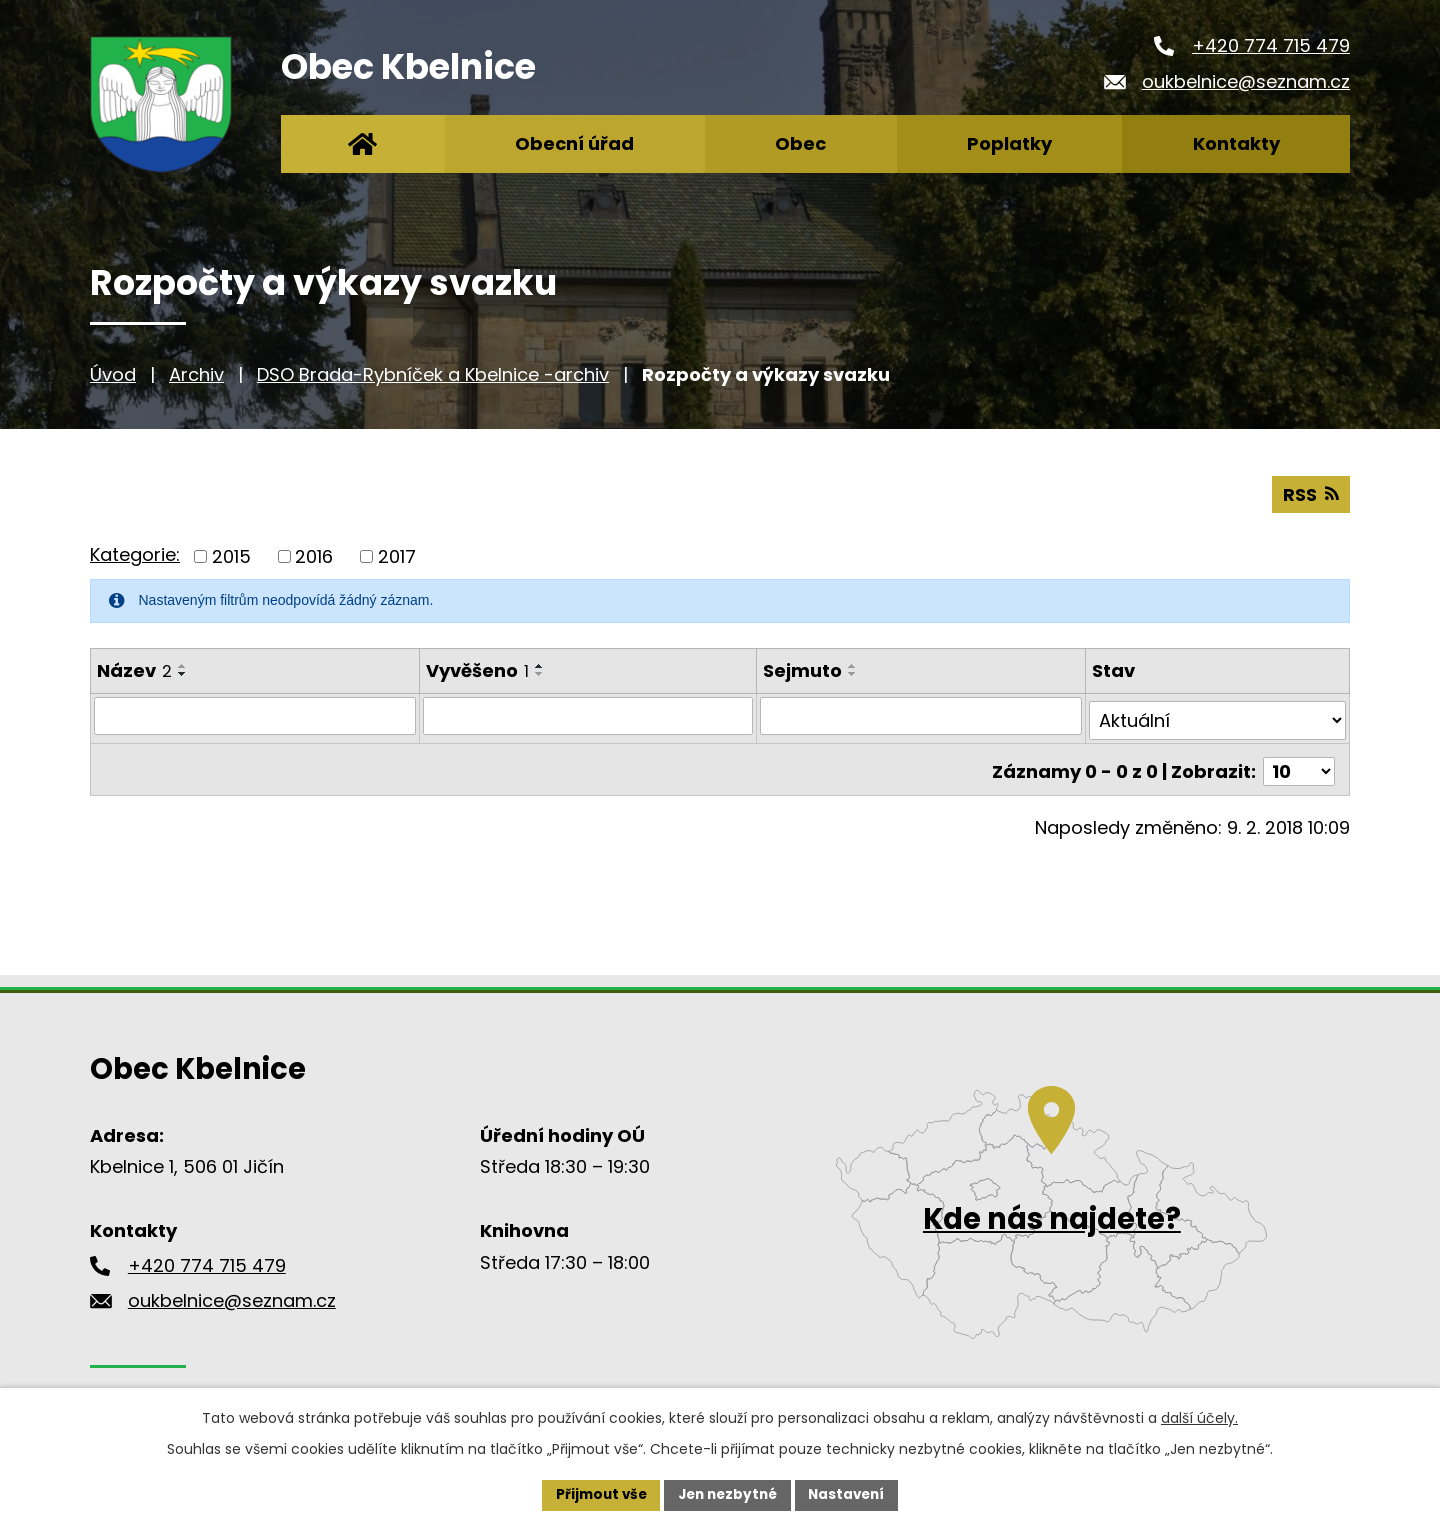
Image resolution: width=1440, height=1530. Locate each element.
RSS (1310, 493)
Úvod (113, 374)
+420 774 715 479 (1271, 45)
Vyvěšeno (477, 669)
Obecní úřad (574, 143)
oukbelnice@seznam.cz (1246, 81)
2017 (397, 555)
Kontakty (1236, 143)
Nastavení (852, 1494)
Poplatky (1009, 143)
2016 (314, 555)
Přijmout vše (595, 1494)
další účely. (1199, 1416)
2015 (231, 555)
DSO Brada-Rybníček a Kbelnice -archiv (433, 374)
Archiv (196, 374)
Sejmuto (803, 669)
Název (134, 669)
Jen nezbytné (727, 1494)
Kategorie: (135, 553)
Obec (800, 143)
